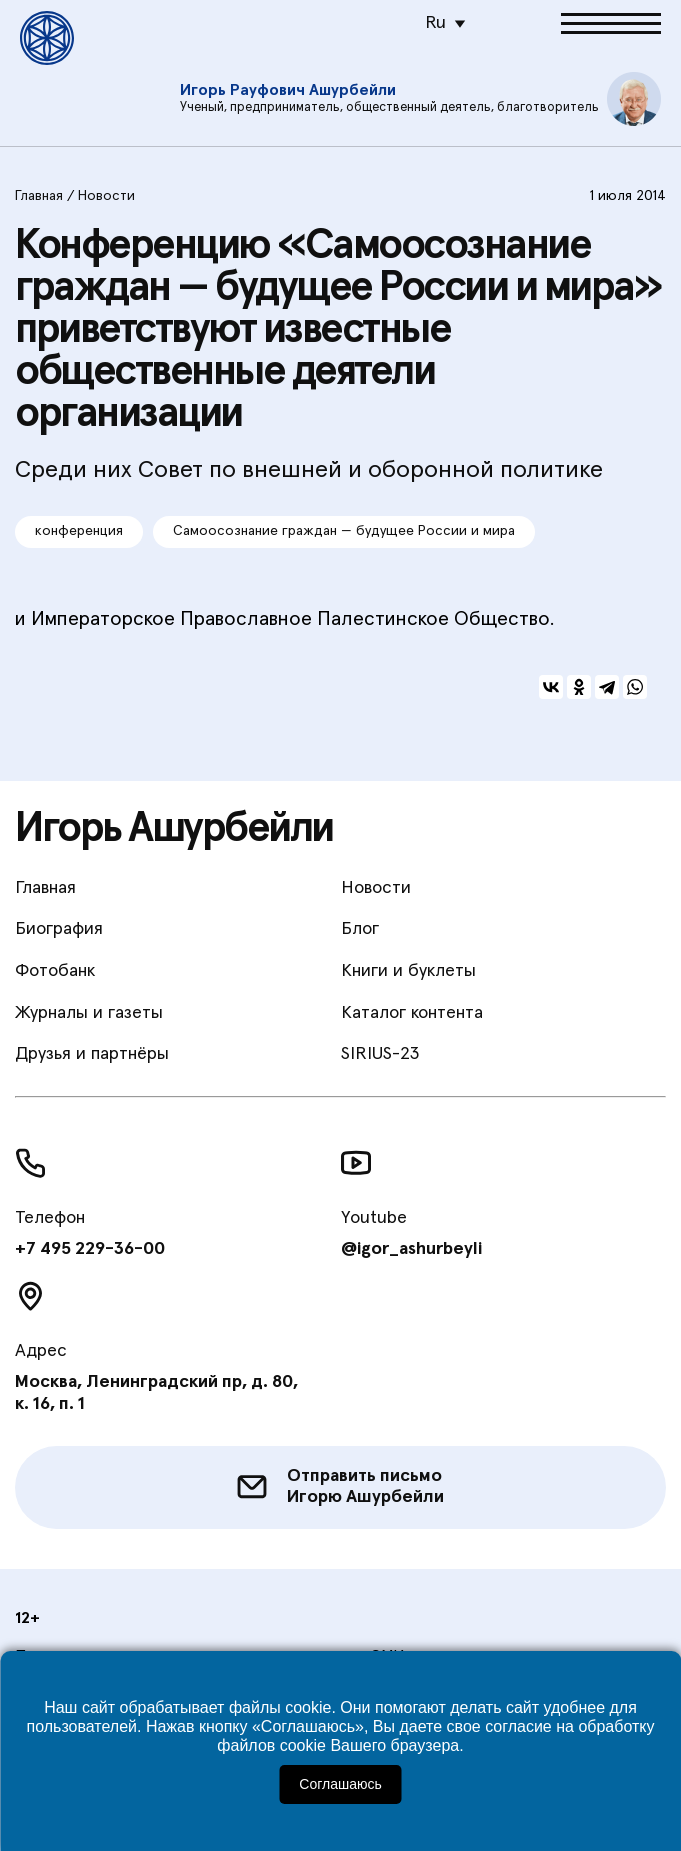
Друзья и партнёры (92, 1054)
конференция (79, 531)
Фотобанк (55, 971)
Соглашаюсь (340, 1784)
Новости (106, 196)
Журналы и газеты (89, 1013)
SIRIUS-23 (380, 1054)
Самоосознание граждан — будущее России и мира (344, 531)
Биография (59, 929)
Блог (360, 929)
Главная (39, 196)
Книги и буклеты (408, 971)
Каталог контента (412, 1013)
